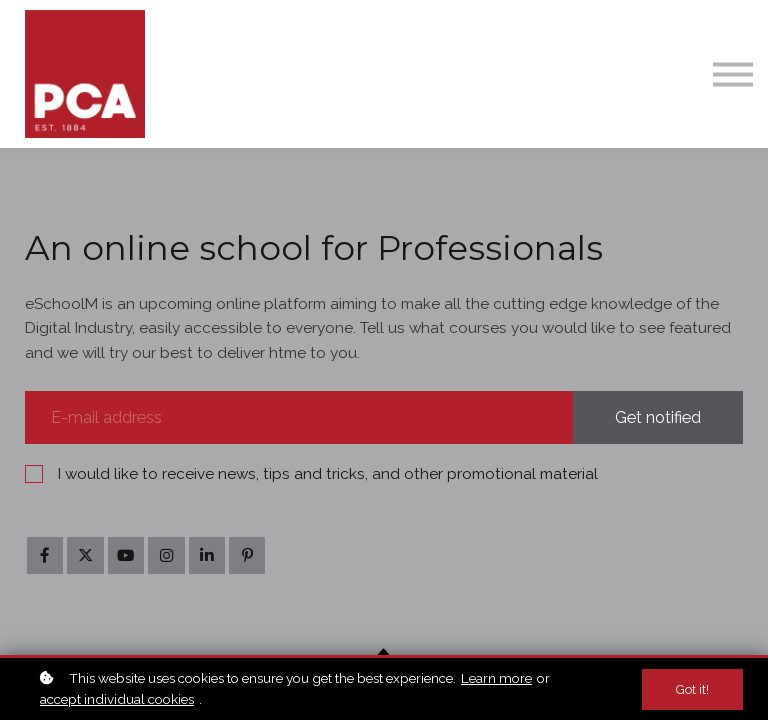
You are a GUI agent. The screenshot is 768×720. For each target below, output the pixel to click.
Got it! (692, 689)
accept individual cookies (117, 699)
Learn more (496, 678)
